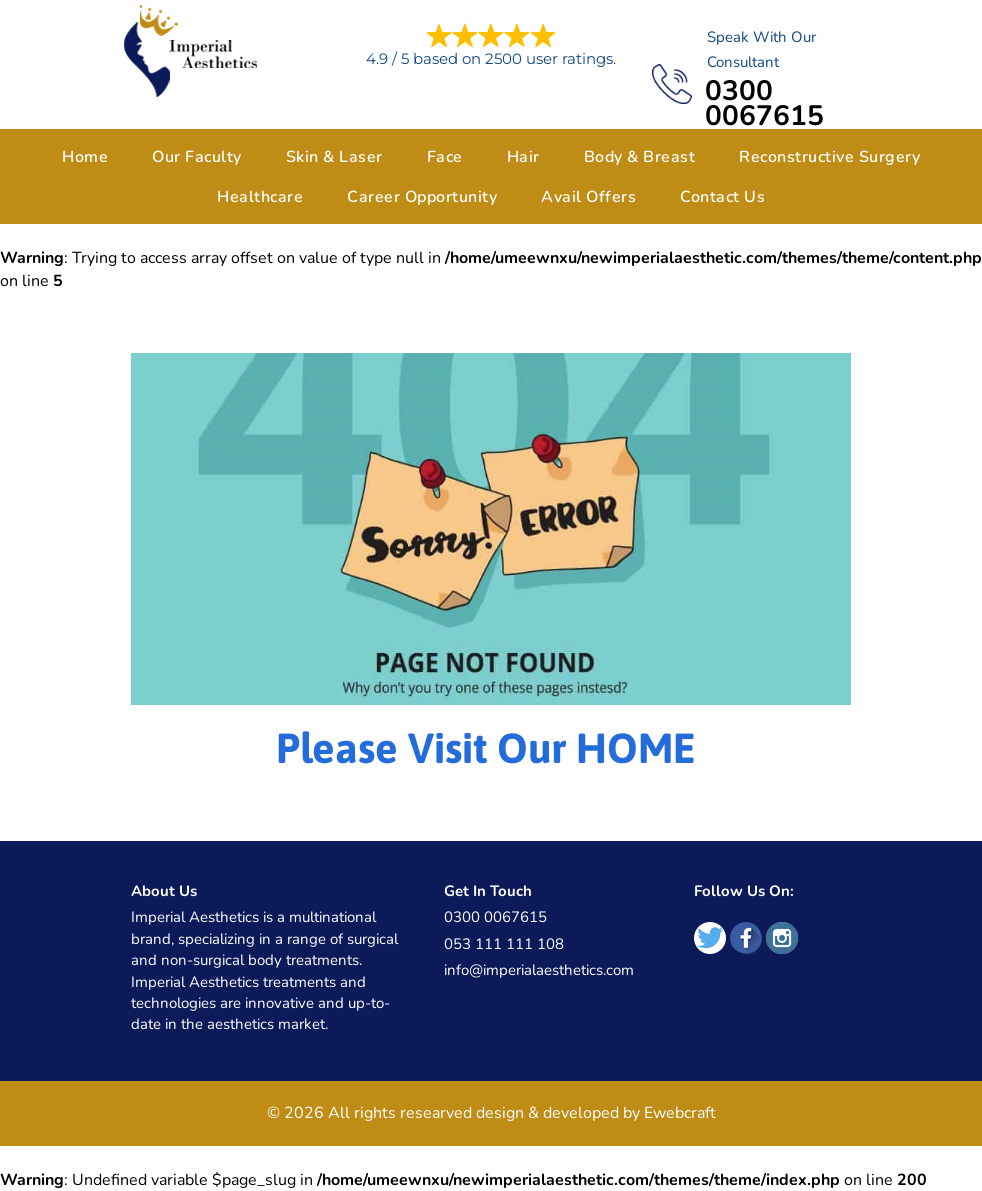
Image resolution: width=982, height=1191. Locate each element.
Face (445, 157)
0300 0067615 (764, 104)
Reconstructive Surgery (829, 157)
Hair (523, 157)
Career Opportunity (422, 197)
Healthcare (260, 197)
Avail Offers (588, 197)
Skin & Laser (334, 157)
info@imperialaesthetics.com (539, 970)
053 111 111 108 (504, 944)
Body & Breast (640, 157)
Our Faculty (197, 157)
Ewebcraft (680, 1113)
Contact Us (722, 197)
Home (85, 157)
